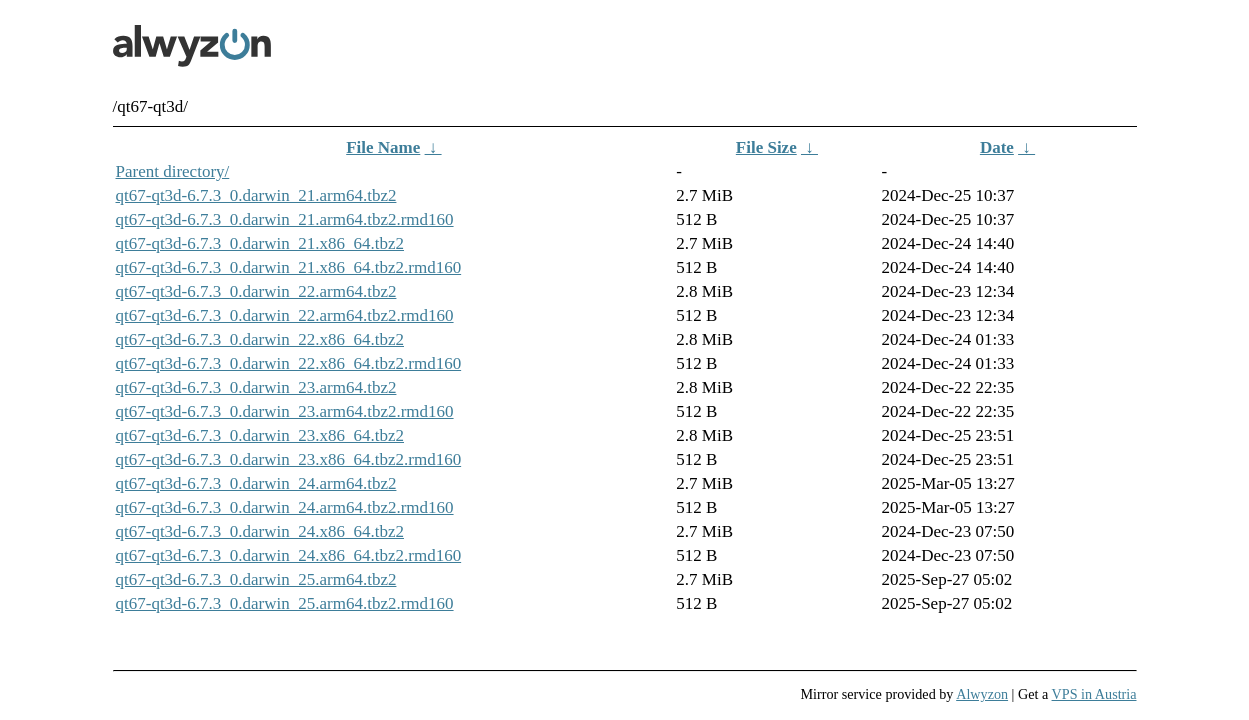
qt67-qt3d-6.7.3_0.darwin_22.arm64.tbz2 (256, 291)
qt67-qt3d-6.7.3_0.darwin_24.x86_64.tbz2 (260, 531)
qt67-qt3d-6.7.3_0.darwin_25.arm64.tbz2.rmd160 (285, 603)
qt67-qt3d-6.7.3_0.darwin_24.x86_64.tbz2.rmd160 (289, 555)
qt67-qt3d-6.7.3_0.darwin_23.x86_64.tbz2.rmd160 (289, 459)
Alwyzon (982, 694)
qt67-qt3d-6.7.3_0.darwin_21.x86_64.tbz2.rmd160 (289, 267)
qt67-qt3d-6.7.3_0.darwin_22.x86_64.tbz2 (260, 339)
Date (997, 147)
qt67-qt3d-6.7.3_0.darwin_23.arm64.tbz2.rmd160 (285, 411)
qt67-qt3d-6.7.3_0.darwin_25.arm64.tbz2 (256, 579)
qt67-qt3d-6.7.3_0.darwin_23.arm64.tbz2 (256, 387)
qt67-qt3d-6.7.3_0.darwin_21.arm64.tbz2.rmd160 (285, 219)
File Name (383, 147)
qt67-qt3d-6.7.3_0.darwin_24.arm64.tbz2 (256, 483)
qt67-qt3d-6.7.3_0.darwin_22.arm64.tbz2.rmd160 (285, 315)
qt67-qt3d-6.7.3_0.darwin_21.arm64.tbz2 (256, 195)
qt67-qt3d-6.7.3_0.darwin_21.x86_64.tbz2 (260, 243)
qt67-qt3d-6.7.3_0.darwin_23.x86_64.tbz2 (260, 435)
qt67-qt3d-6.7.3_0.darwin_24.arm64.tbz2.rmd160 (285, 507)
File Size (766, 147)
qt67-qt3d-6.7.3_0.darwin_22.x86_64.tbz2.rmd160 (289, 363)
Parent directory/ (173, 171)
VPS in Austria (1094, 694)
